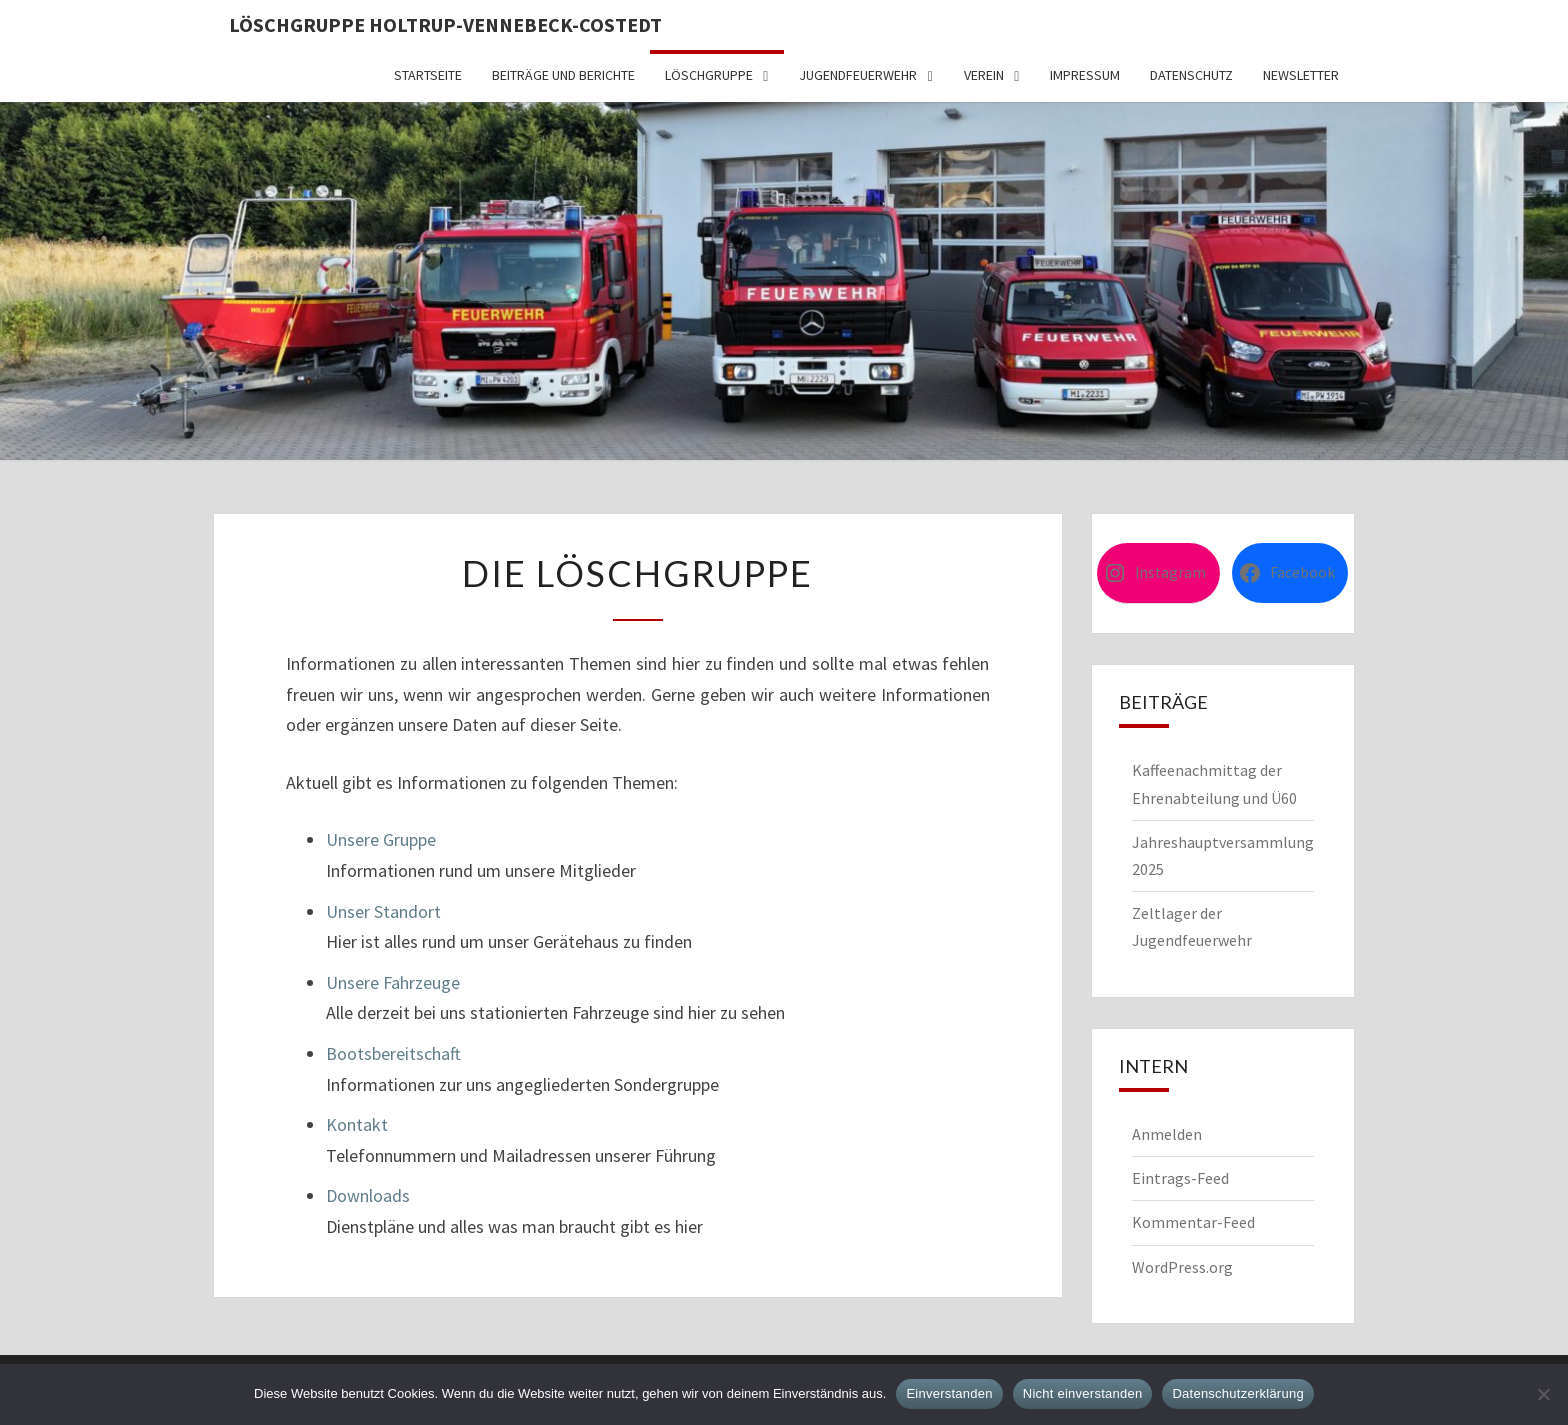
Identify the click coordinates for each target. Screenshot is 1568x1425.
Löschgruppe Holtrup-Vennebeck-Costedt (445, 24)
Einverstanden (949, 1393)
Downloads (368, 1195)
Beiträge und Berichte (563, 75)
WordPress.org (1182, 1267)
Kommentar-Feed (1193, 1222)
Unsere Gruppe (381, 839)
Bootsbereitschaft (393, 1053)
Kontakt (357, 1124)
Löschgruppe (709, 75)
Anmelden (1167, 1134)
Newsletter (1301, 75)
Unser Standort (383, 911)
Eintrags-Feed (1180, 1178)
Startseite (428, 75)
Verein (984, 75)
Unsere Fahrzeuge (393, 982)
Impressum (1085, 75)
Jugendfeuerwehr (858, 75)
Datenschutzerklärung (1237, 1393)
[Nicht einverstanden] (1543, 1394)
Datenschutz (1191, 75)
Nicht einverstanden (1083, 1393)
